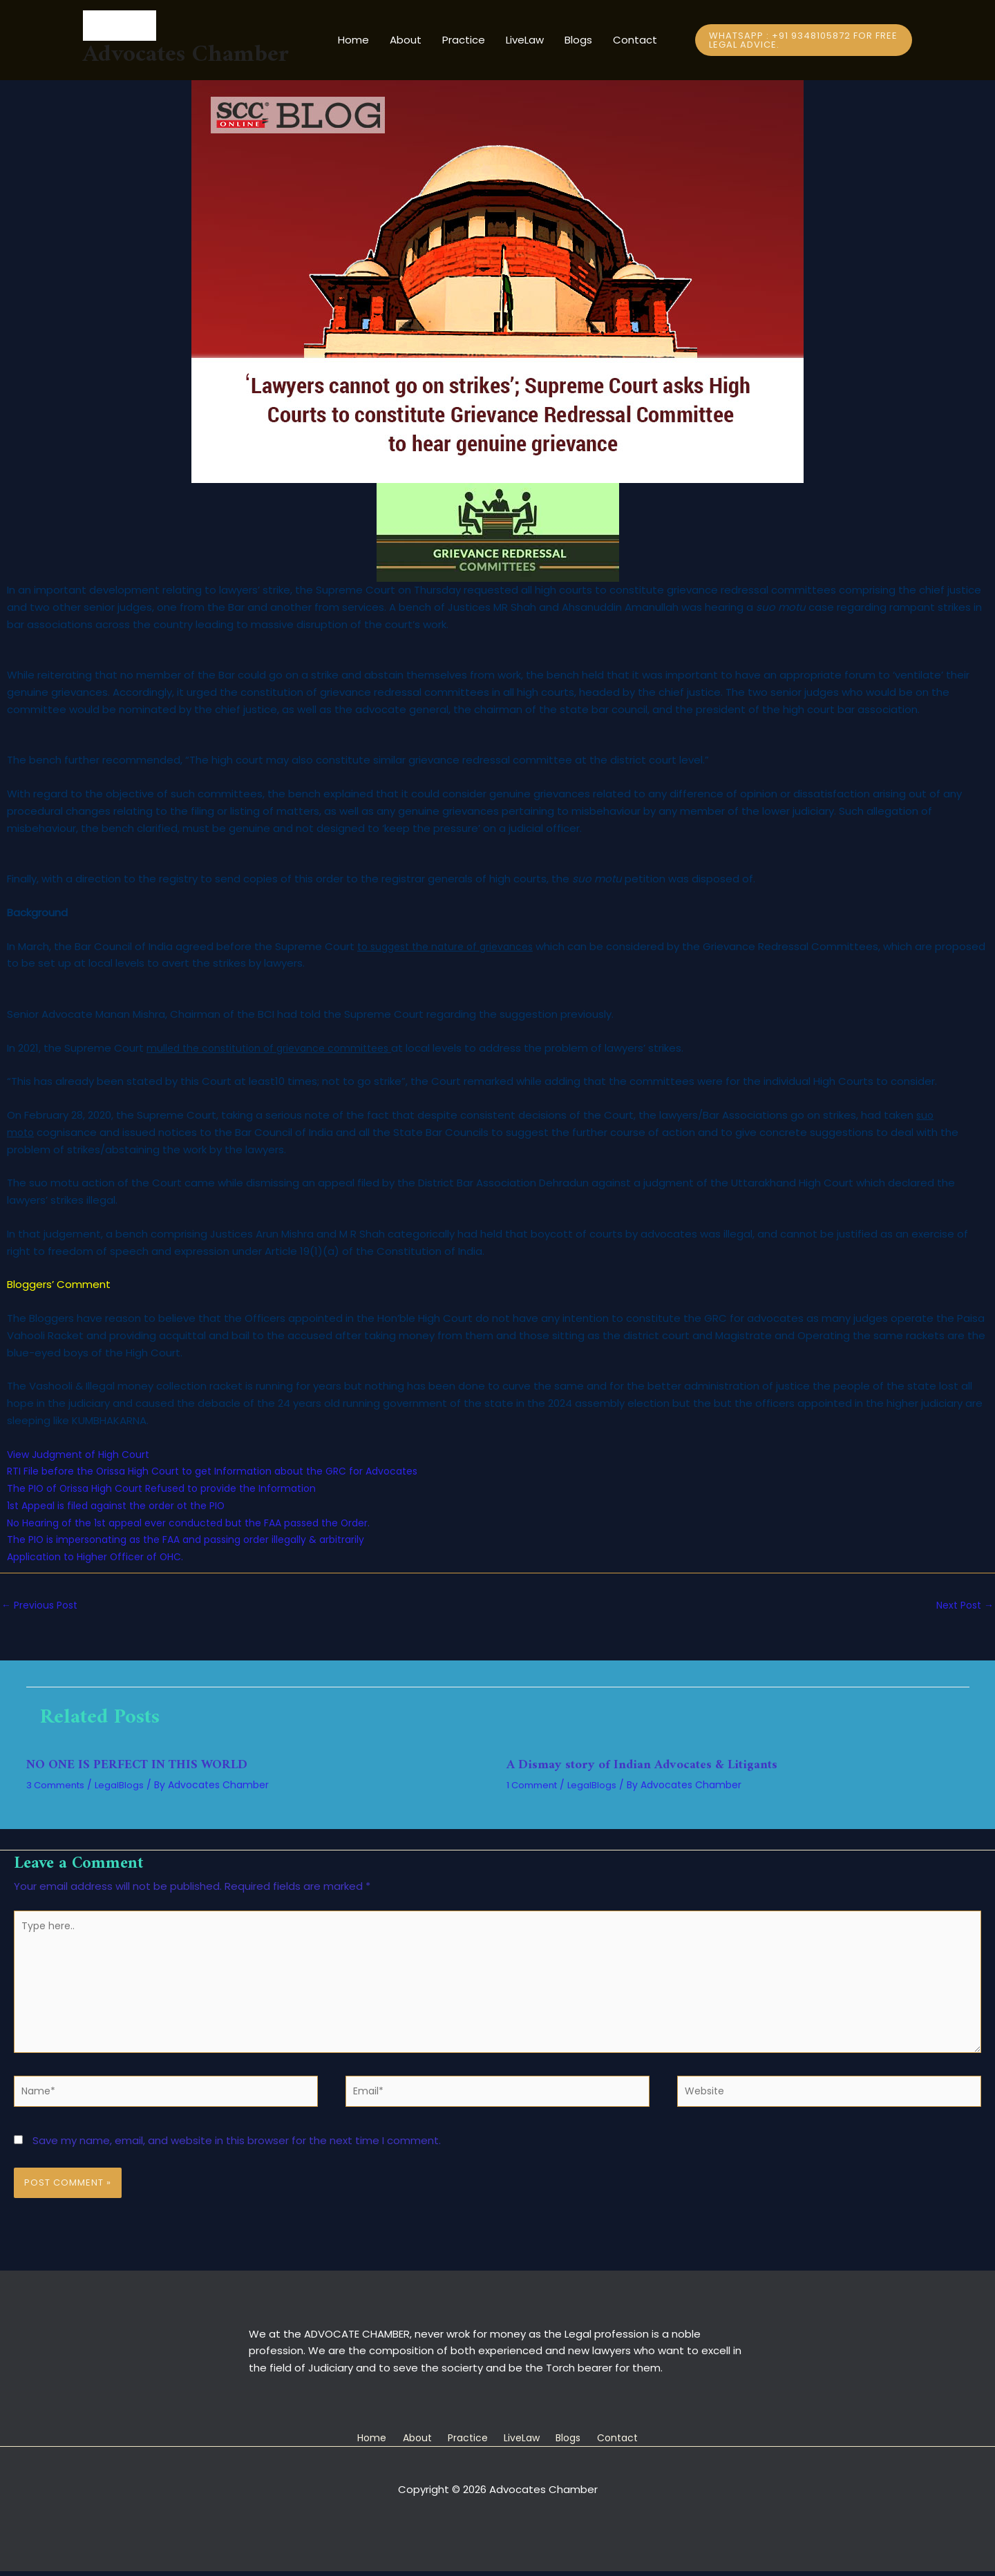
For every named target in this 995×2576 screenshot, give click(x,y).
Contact (635, 39)
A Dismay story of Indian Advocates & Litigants (651, 1766)
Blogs (578, 39)
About (405, 39)
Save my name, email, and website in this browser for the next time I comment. (236, 2155)
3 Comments (58, 1786)
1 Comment (534, 1786)
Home (353, 39)
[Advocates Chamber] (186, 25)
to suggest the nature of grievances (451, 946)
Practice (463, 39)
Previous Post (42, 1606)
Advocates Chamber (186, 55)
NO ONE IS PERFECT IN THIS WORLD (146, 1766)
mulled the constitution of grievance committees (276, 1048)
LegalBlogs (126, 1786)
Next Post (962, 1606)
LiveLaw (525, 39)
